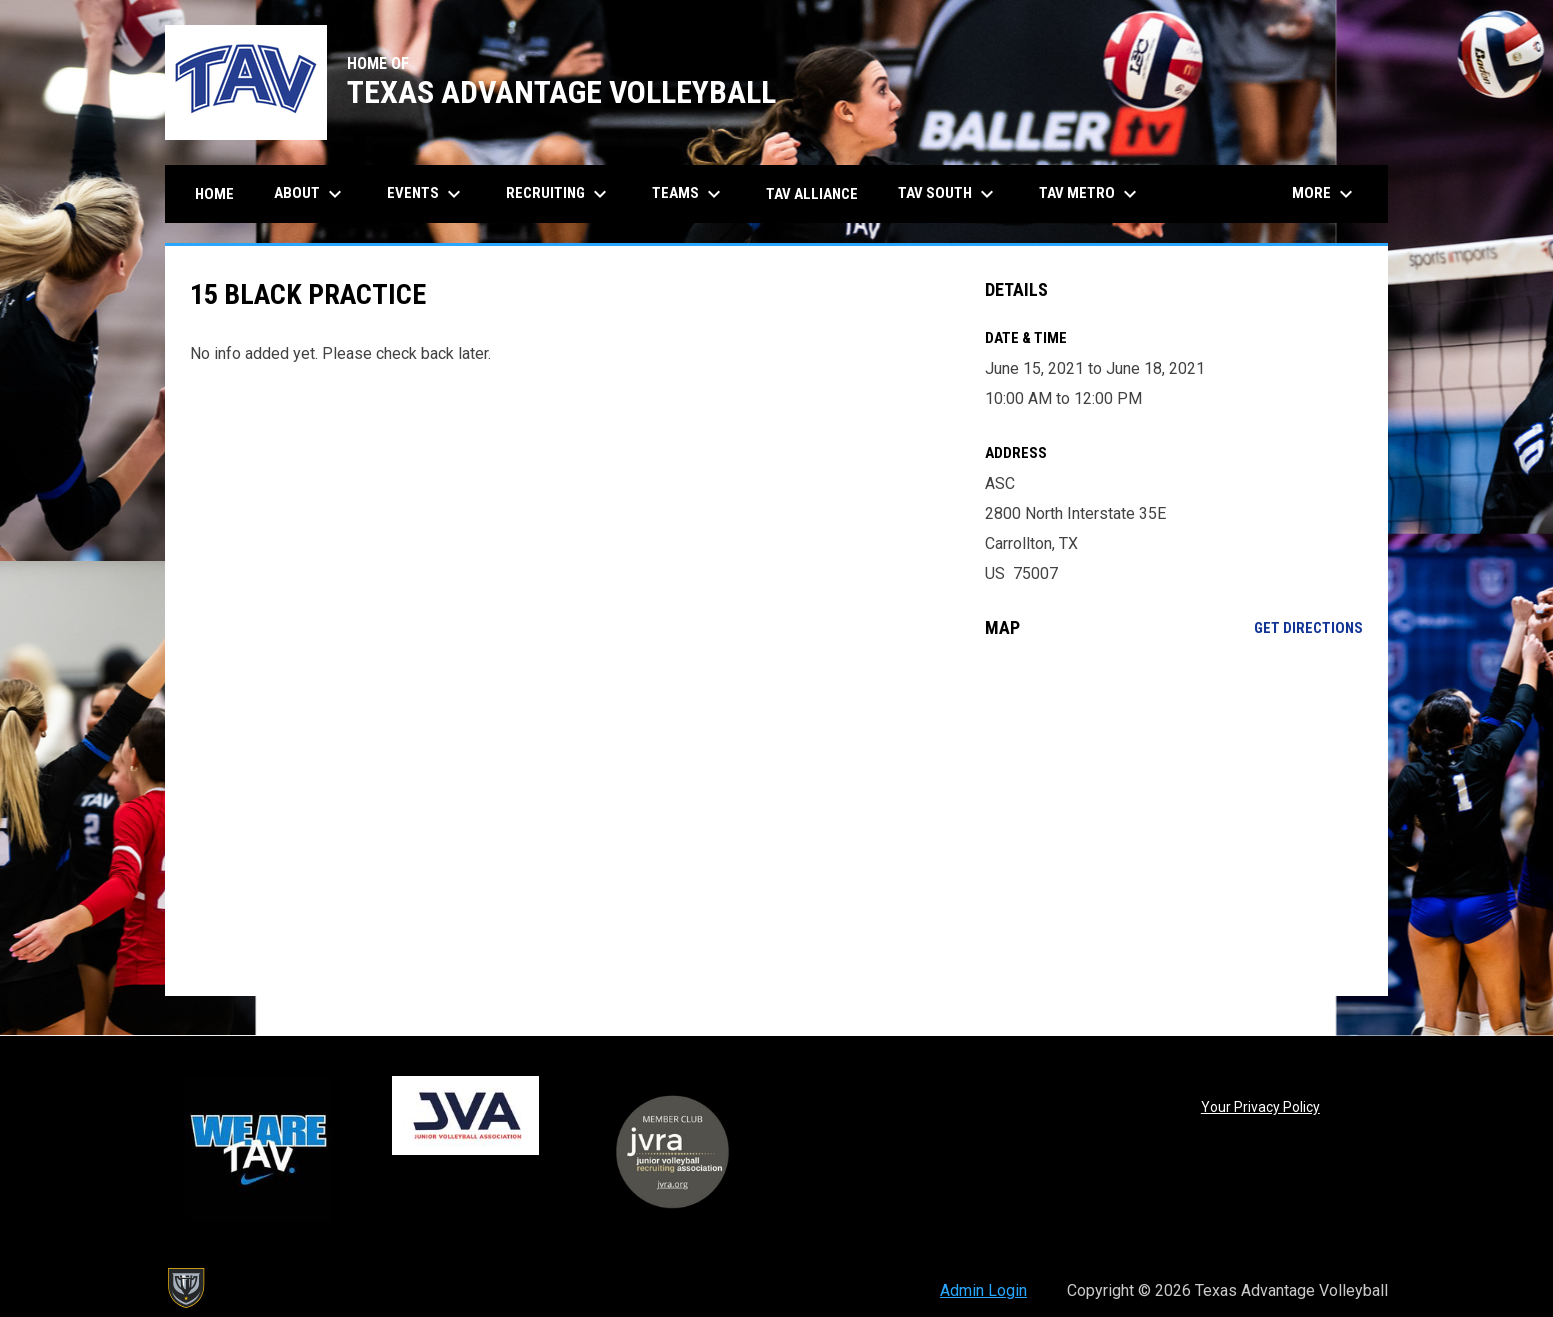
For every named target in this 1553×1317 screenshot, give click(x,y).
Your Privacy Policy (1260, 1107)
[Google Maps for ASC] (1174, 817)
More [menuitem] (1325, 194)
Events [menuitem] (426, 194)
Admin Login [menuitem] (983, 1290)
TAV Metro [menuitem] (1090, 194)
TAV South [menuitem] (948, 194)
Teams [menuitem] (689, 194)
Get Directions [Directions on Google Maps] (1308, 628)
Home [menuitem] (214, 194)
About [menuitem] (310, 194)
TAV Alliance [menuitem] (812, 194)
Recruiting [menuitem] (559, 194)
